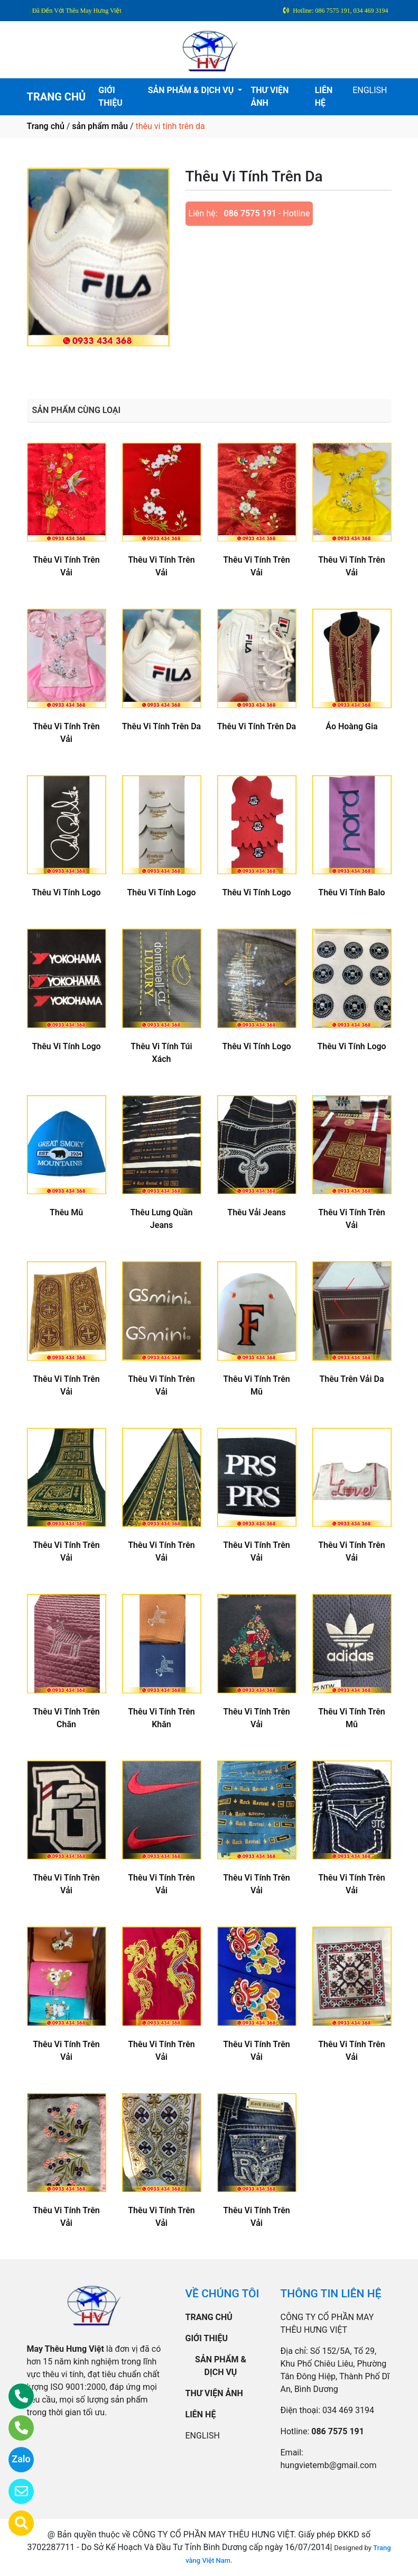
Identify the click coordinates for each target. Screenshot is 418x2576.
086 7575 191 (250, 213)
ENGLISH (369, 90)
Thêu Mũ (66, 1212)
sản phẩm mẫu (100, 126)
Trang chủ (45, 126)
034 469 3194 (348, 2410)
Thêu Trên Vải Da (351, 1379)
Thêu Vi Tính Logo (66, 892)
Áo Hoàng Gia (351, 726)
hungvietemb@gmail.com (329, 2465)
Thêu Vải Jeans (256, 1212)
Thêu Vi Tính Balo (351, 892)
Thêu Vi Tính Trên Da (161, 726)
